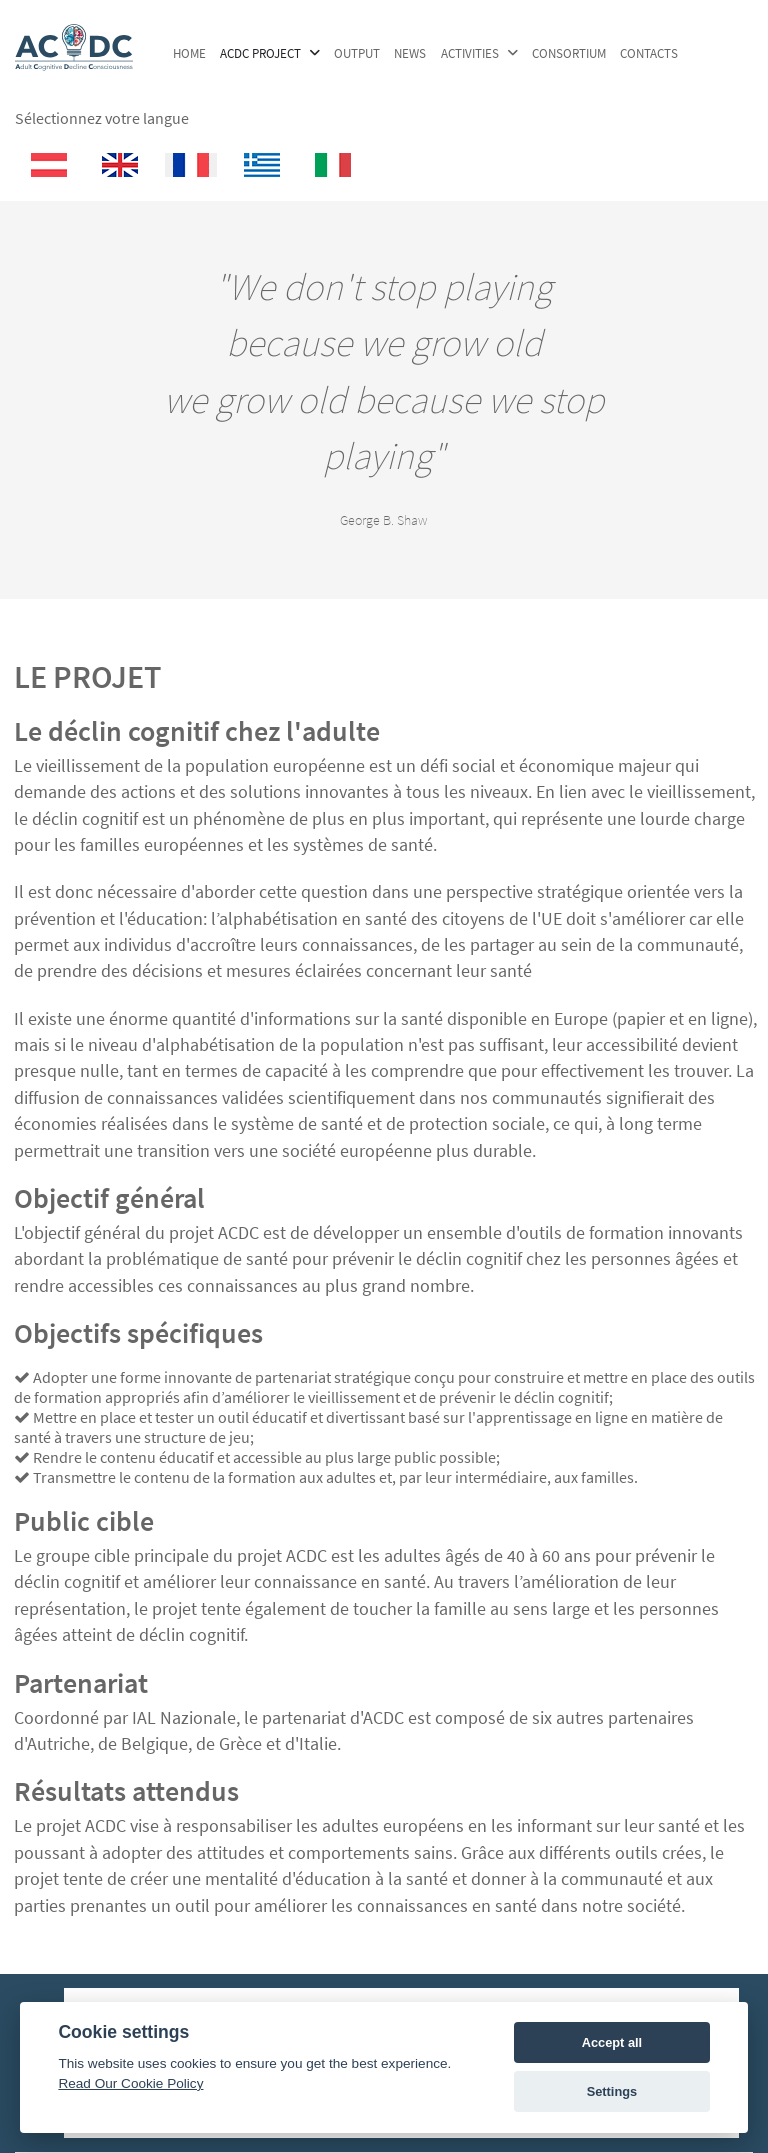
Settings (612, 2091)
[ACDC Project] (74, 61)
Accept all (612, 2042)
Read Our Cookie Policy (130, 2083)
